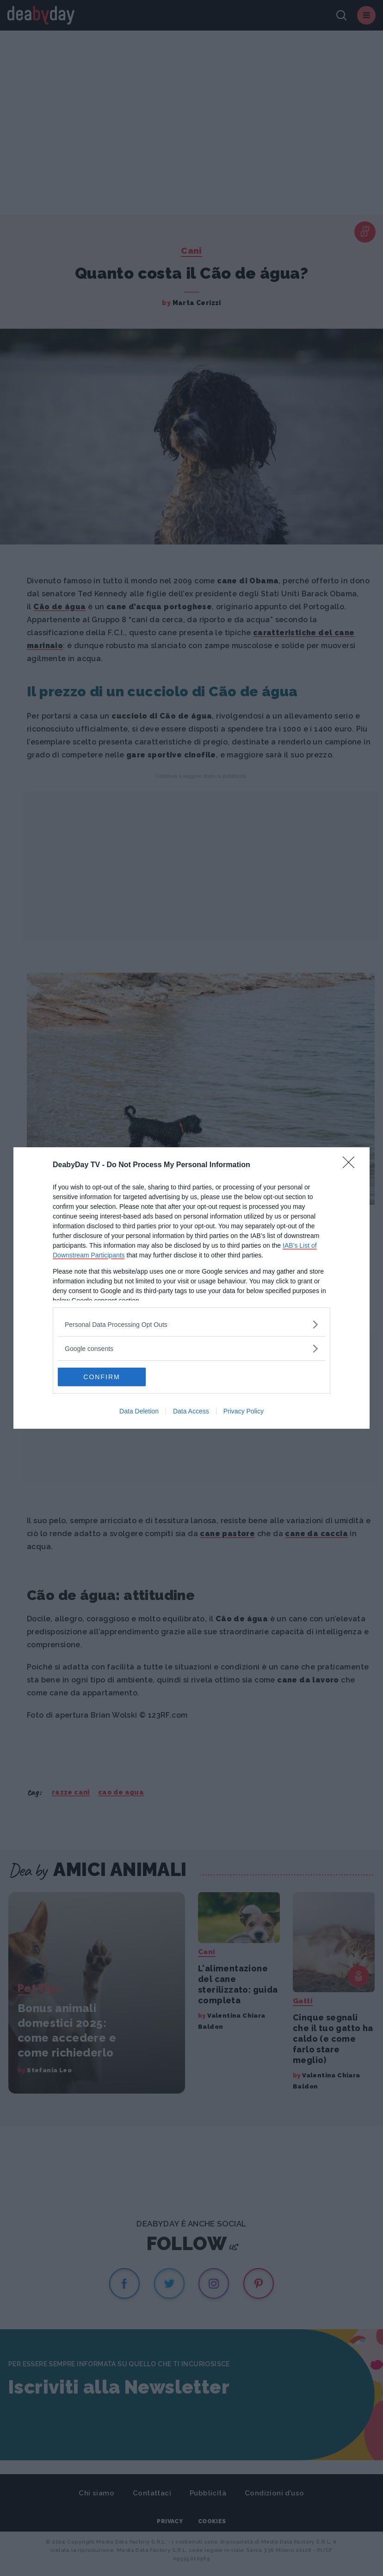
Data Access (191, 1411)
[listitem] (191, 1324)
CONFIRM (101, 1377)
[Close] (351, 1165)
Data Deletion (139, 1411)
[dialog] (191, 1288)
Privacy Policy (243, 1411)
